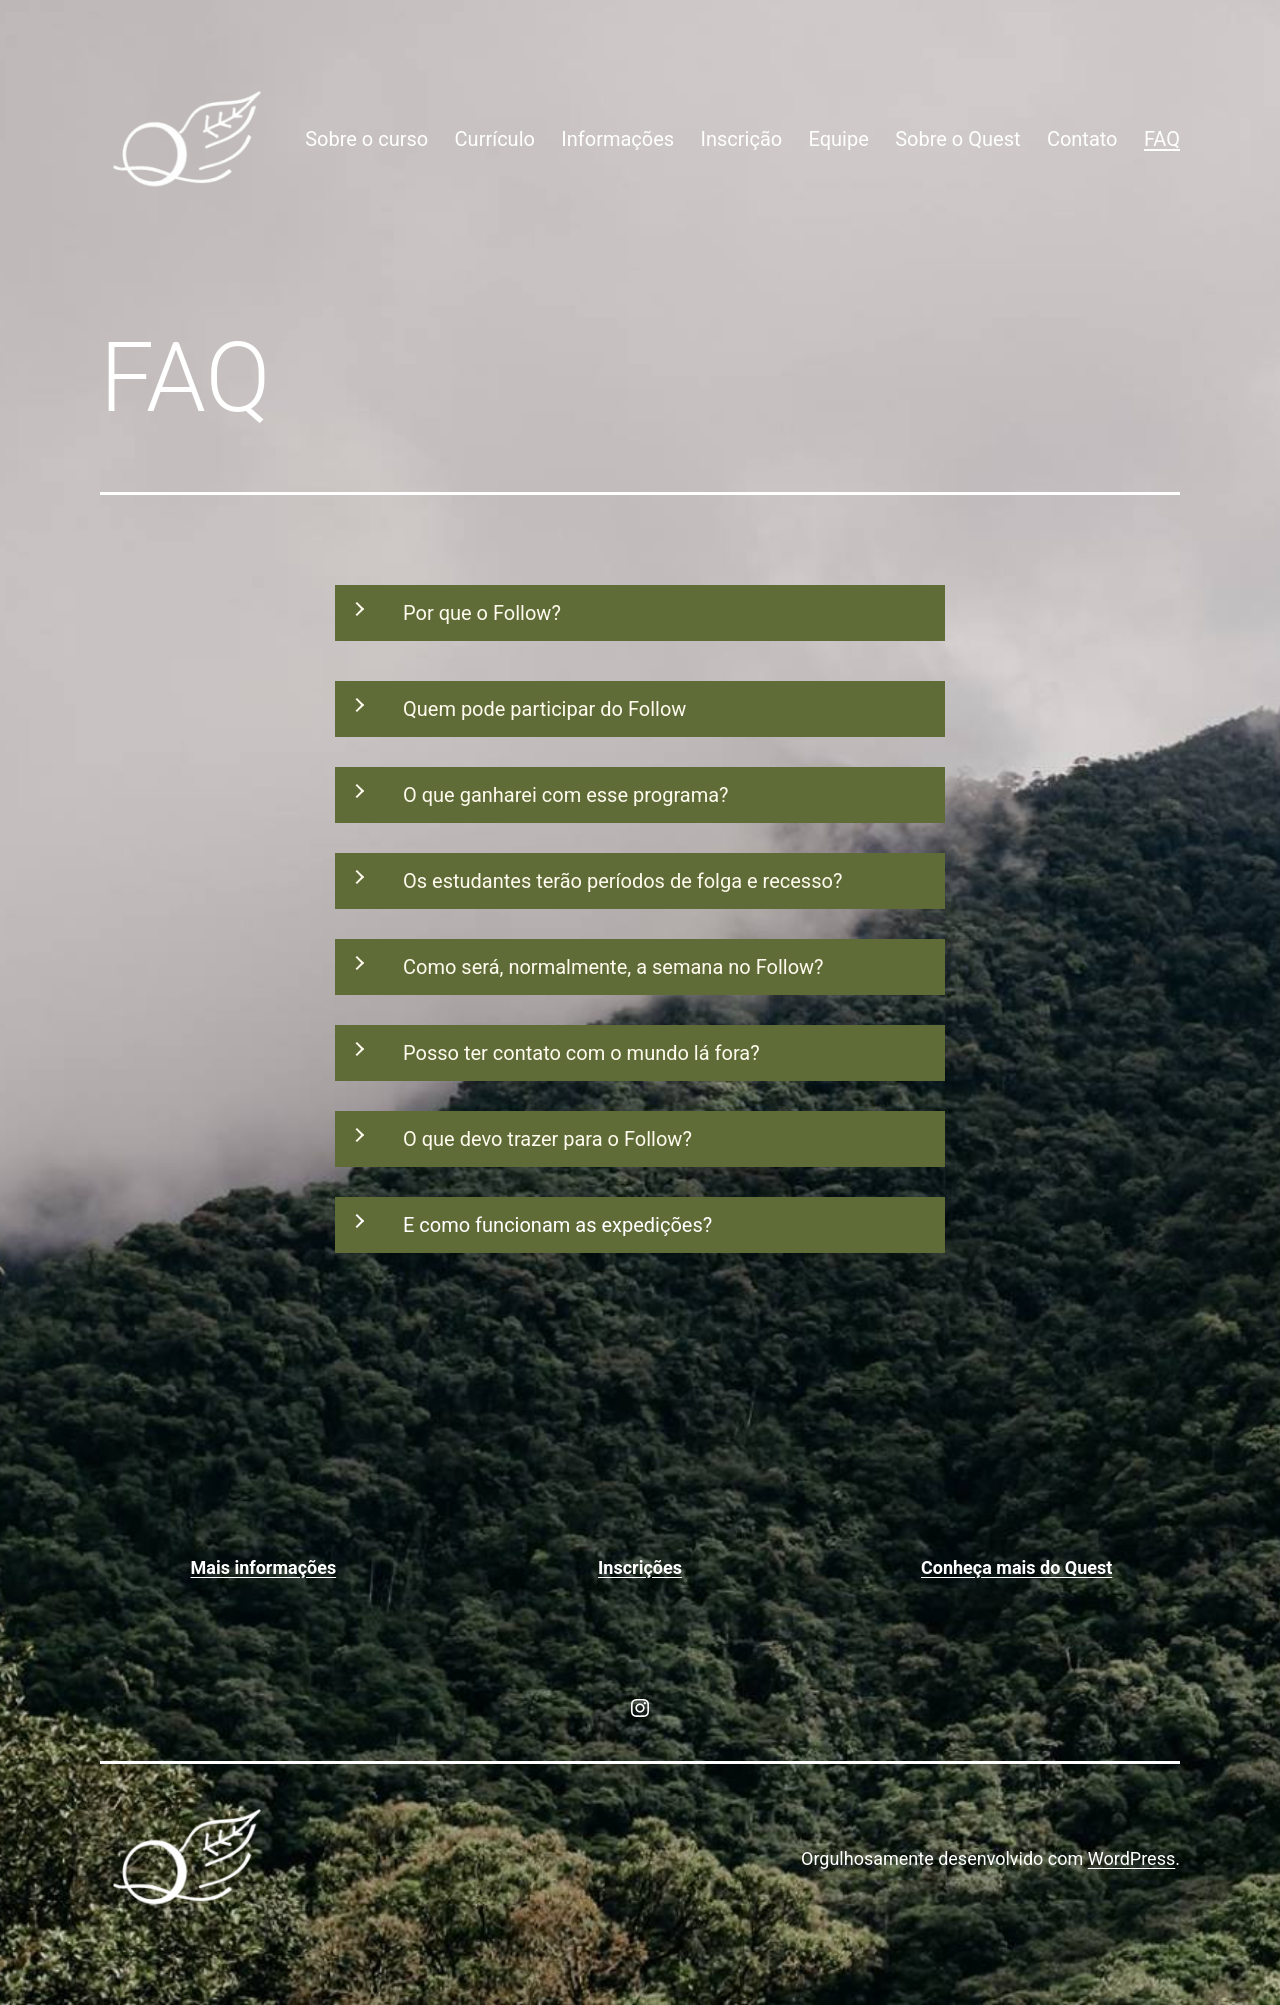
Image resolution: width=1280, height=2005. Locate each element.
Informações (617, 139)
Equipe (839, 139)
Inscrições (640, 1567)
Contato (1082, 139)
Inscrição (742, 139)
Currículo (495, 139)
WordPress (1131, 1858)
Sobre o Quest (957, 139)
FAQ (1162, 139)
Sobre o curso (366, 139)
